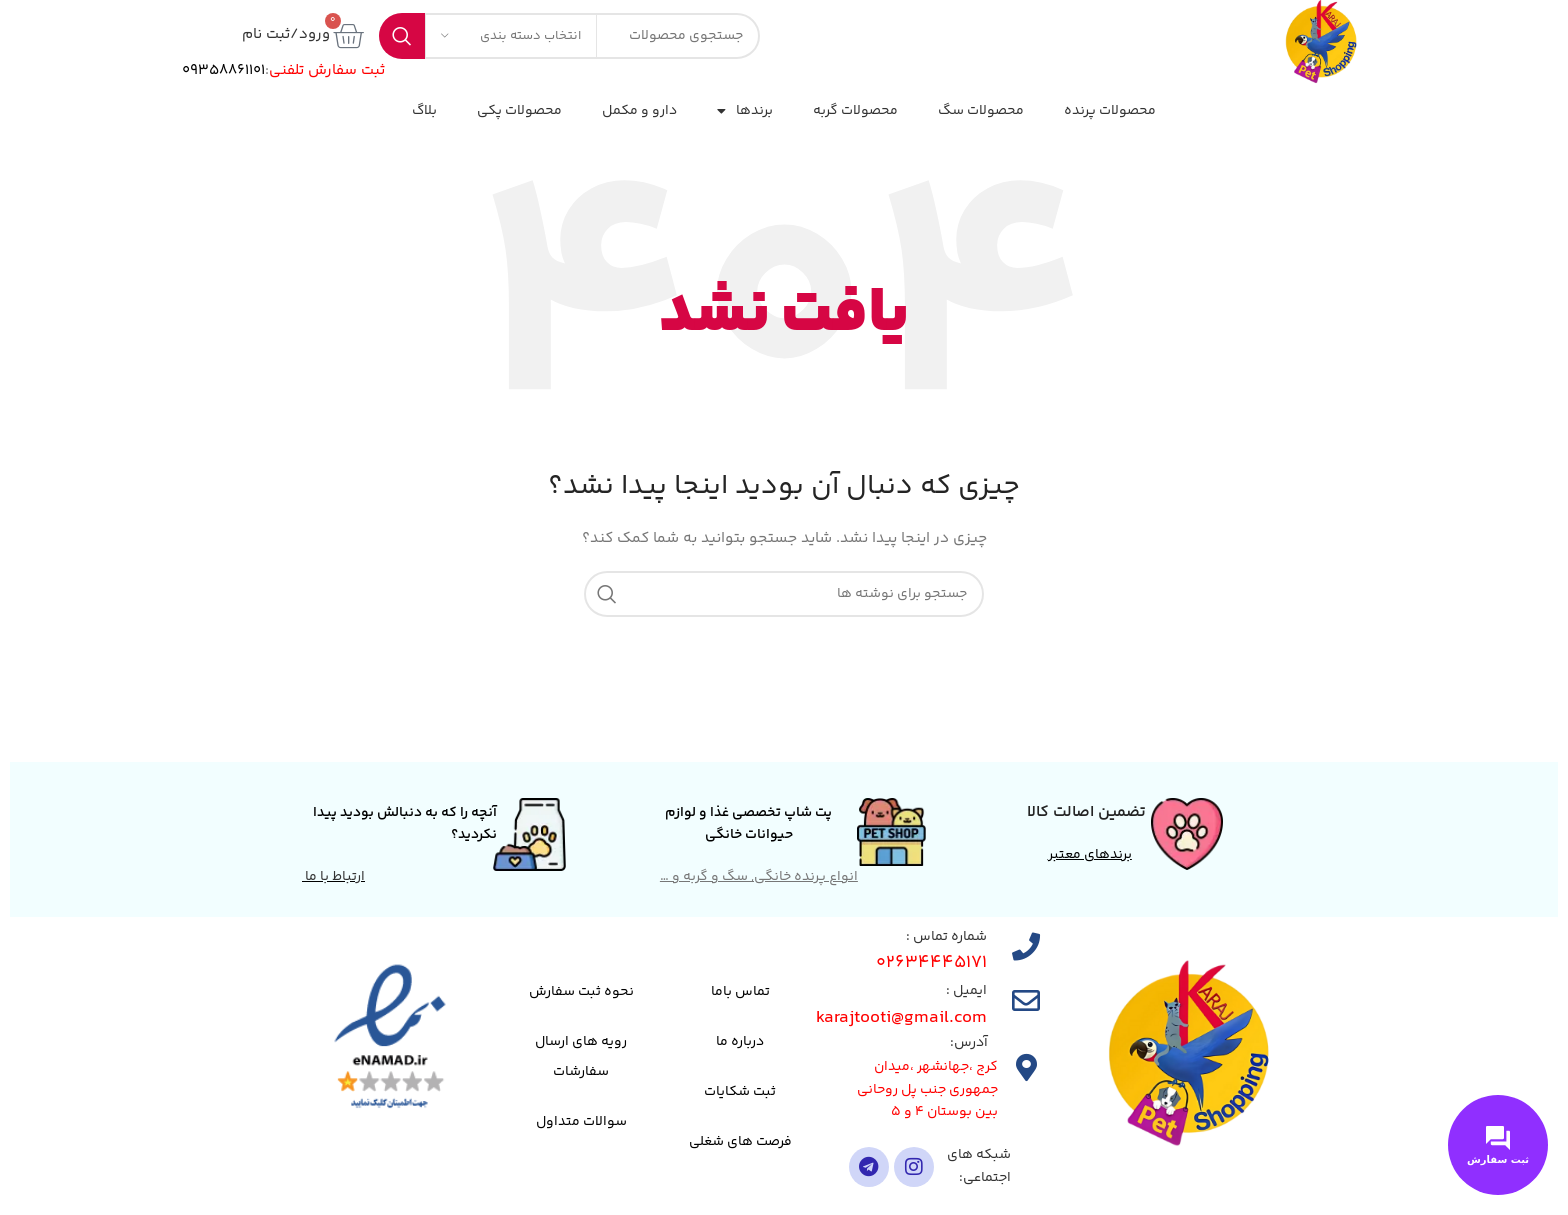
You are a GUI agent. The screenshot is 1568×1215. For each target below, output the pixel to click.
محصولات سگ (981, 111)
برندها (745, 111)
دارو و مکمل (639, 111)
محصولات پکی (519, 111)
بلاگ (424, 111)
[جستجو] (784, 594)
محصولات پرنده (1110, 111)
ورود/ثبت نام (286, 34)
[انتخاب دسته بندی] (511, 36)
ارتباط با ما (333, 877)
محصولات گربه (855, 111)
